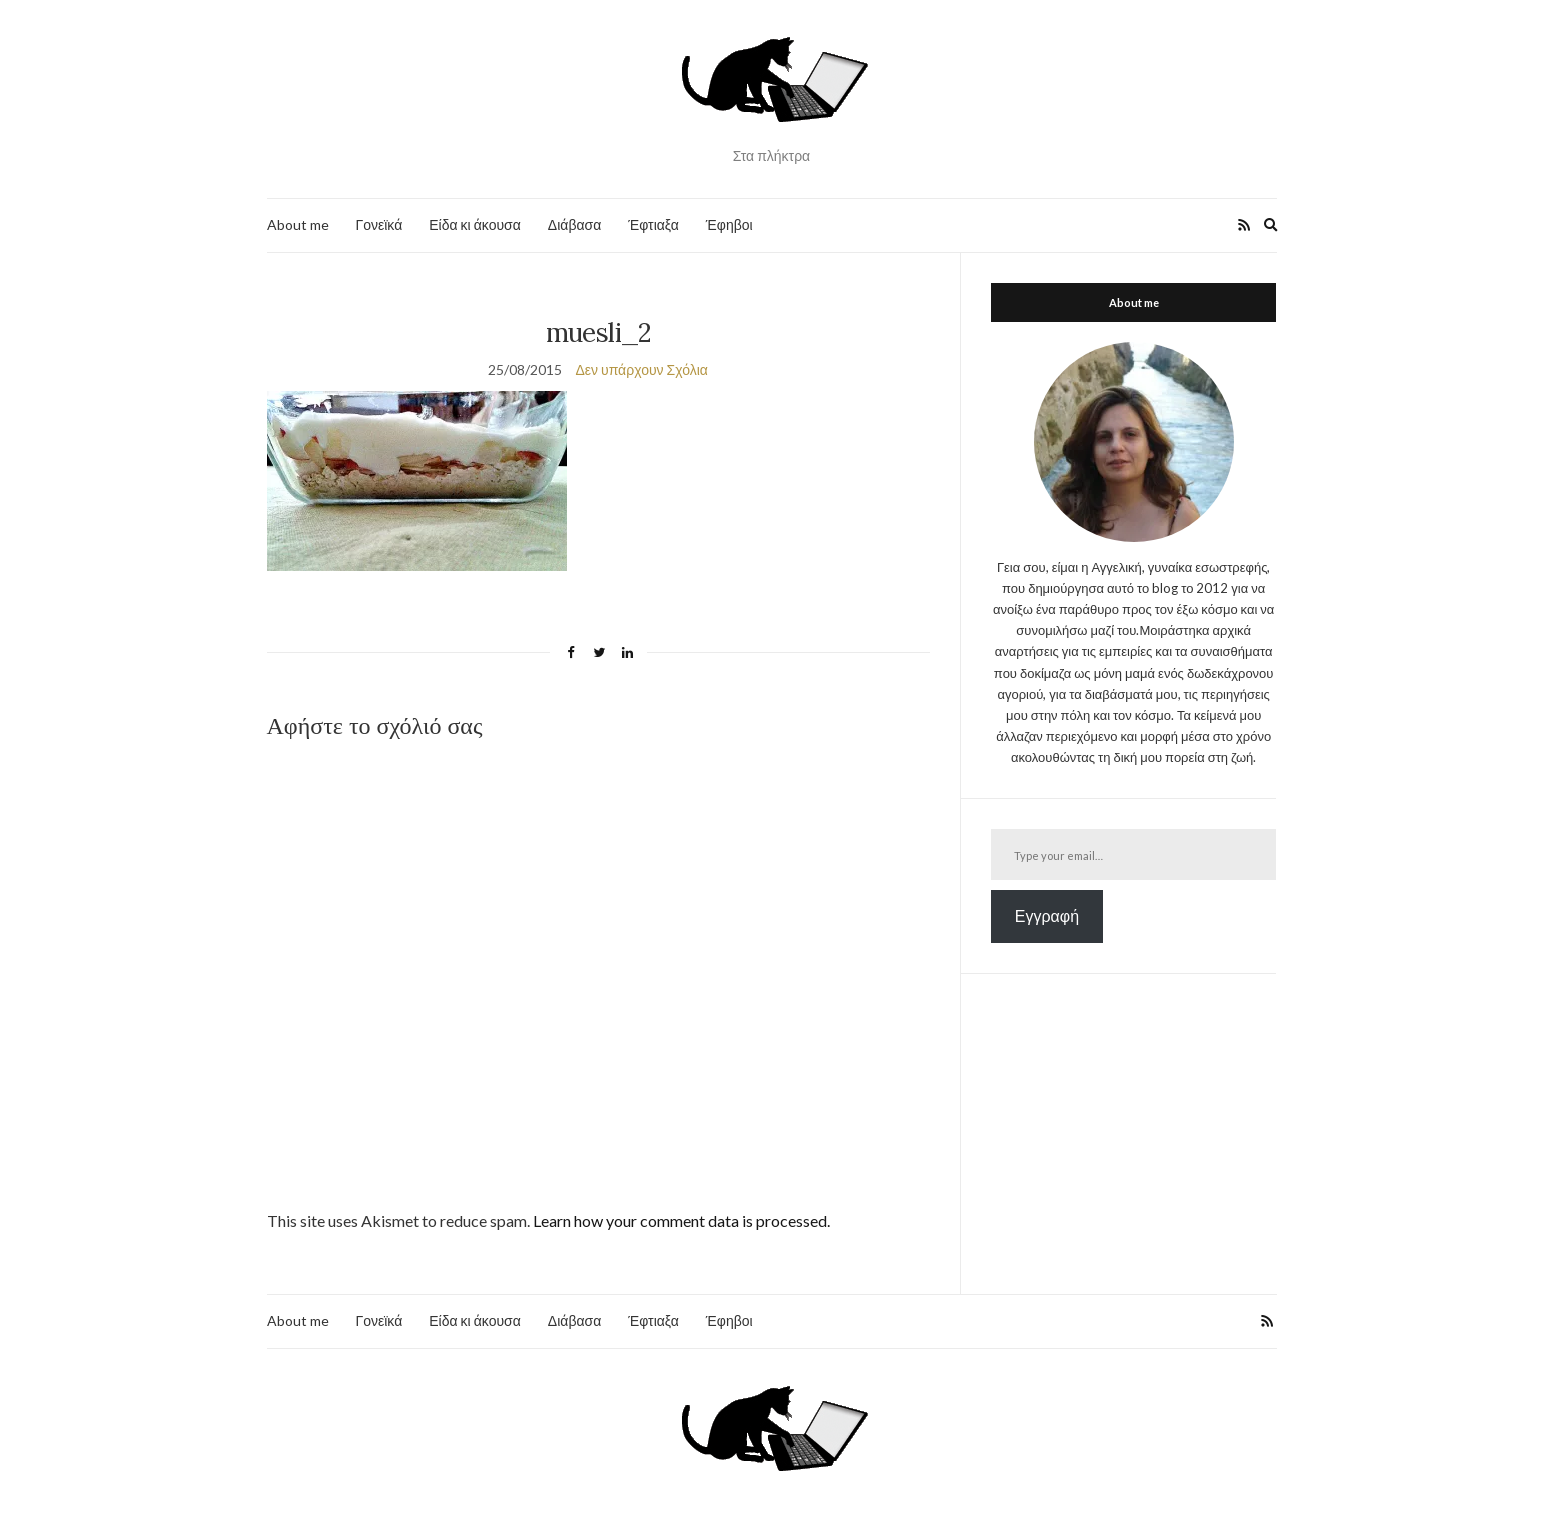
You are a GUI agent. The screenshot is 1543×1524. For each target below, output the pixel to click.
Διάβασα (574, 224)
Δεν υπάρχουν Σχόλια (641, 369)
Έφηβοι (729, 224)
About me (298, 224)
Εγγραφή (1047, 915)
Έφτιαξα (653, 224)
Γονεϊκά (379, 224)
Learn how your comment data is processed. (681, 1220)
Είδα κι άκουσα (475, 224)
